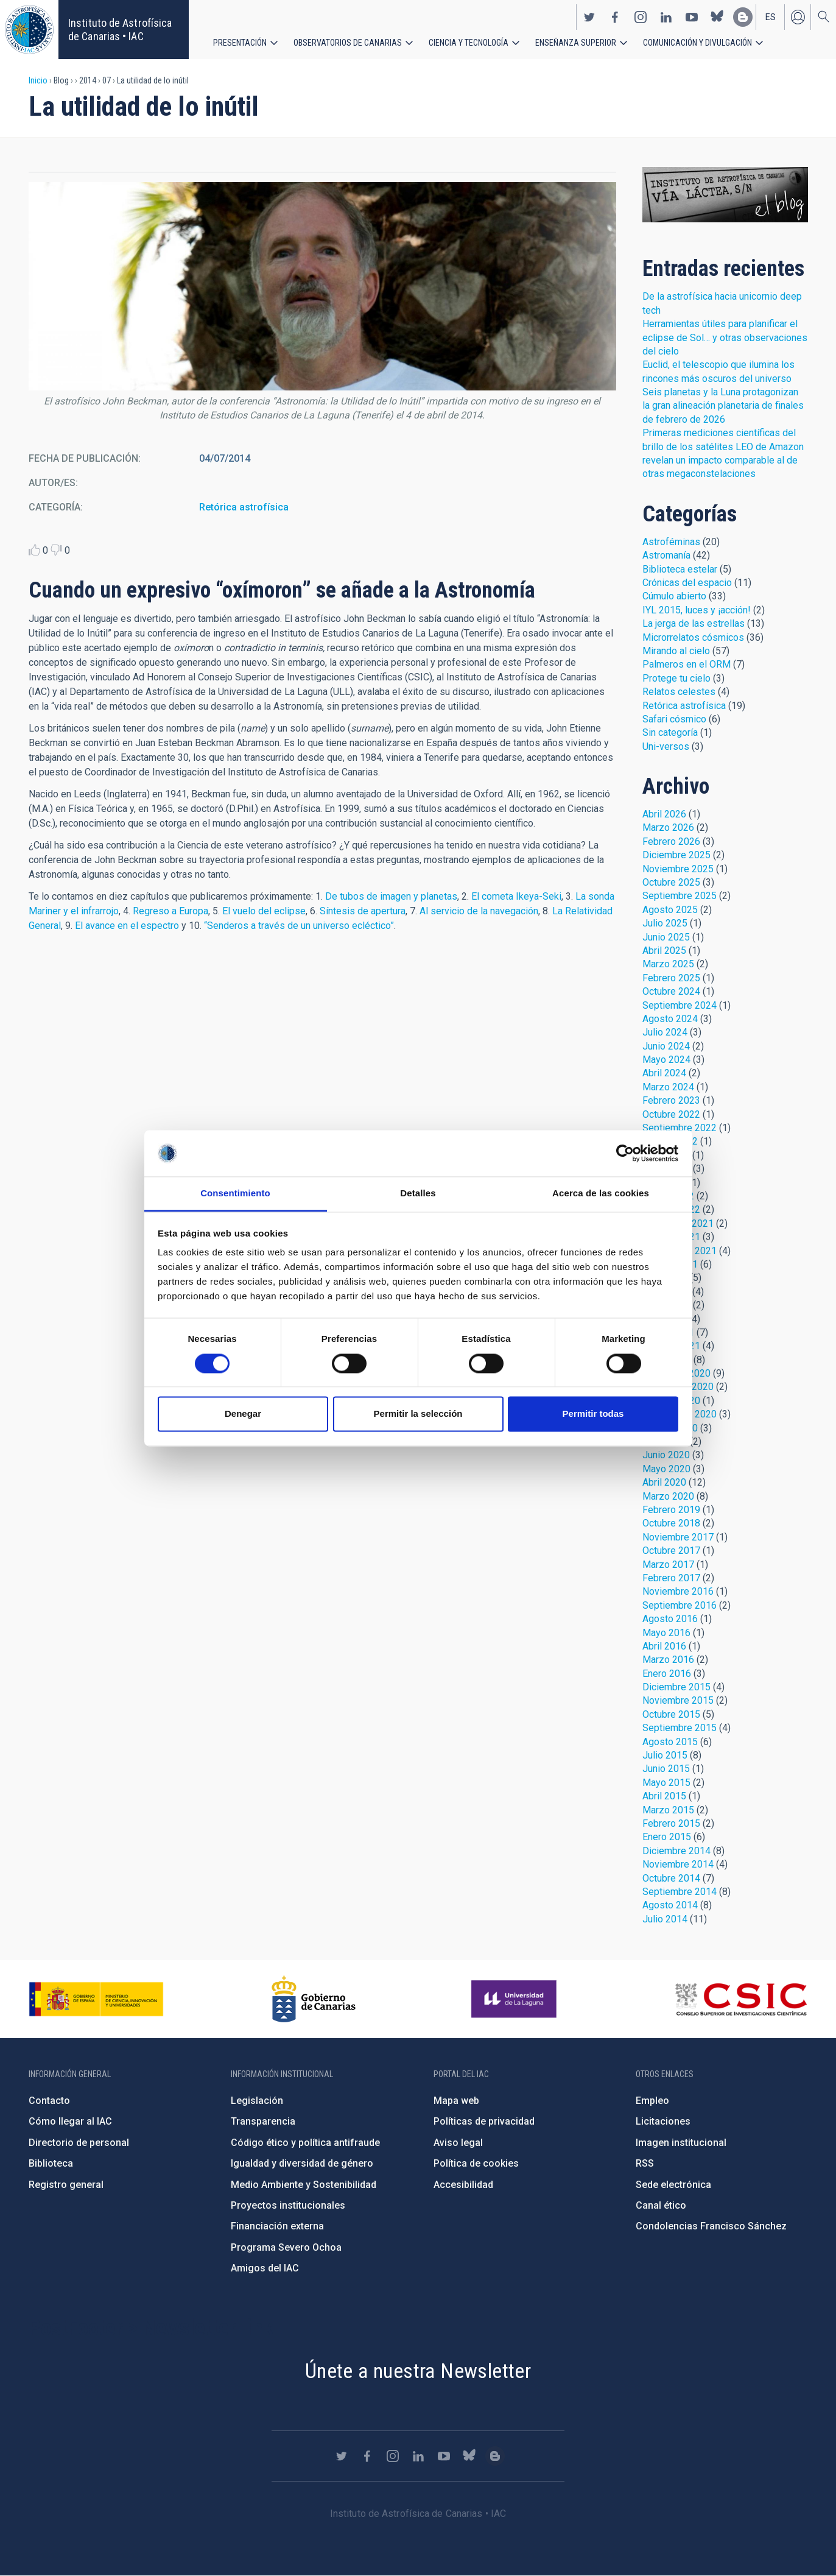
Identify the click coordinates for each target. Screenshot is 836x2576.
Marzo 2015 (668, 1810)
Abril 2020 (664, 1482)
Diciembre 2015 (676, 1687)
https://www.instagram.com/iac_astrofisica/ (640, 17)
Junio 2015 (666, 1768)
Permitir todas (593, 1414)
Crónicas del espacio (687, 582)
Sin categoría (670, 732)
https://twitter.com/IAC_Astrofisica (589, 17)
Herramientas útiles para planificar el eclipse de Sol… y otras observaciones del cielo (724, 337)
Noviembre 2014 (678, 1864)
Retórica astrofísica (244, 507)
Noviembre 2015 (678, 1700)
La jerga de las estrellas (693, 623)
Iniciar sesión (797, 17)
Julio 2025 (664, 923)
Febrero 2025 (671, 978)
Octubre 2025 (671, 882)
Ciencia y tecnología (468, 43)
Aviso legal (458, 2142)
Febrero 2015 (671, 1823)
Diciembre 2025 (676, 855)
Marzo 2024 (668, 1087)
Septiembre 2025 (679, 896)
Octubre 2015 (671, 1714)
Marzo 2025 (668, 964)
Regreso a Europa (170, 911)
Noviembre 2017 (678, 1537)
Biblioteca (51, 2163)
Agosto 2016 (670, 1619)
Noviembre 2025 (678, 869)
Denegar (243, 1414)
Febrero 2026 (671, 841)
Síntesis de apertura (363, 911)
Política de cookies (476, 2163)
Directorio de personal (79, 2142)
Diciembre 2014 (676, 1851)
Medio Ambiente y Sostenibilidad (303, 2184)
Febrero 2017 (671, 1578)
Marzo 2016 (668, 1659)
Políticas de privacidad (484, 2121)
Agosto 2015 (670, 1742)
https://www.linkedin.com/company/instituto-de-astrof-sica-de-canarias (666, 17)
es (770, 17)
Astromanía (666, 555)
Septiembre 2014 (679, 1891)
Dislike (56, 550)
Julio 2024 (664, 1032)
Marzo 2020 (668, 1496)
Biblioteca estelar (679, 569)
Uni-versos (665, 746)
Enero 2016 (666, 1673)
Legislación (257, 2100)
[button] (322, 286)
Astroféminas (671, 542)
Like (34, 550)
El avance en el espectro (127, 925)
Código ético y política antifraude (305, 2142)
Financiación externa (277, 2226)
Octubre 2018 (671, 1523)
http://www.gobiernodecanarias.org (313, 1999)
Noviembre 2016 (678, 1591)
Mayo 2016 (666, 1633)
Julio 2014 (664, 1919)
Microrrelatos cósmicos (693, 637)
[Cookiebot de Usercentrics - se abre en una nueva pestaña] (625, 1153)
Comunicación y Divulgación (697, 43)
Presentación (240, 43)
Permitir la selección (418, 1414)
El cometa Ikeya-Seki (516, 896)
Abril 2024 (664, 1073)
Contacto (49, 2100)
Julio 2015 (664, 1755)
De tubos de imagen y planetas (391, 896)
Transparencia (263, 2121)
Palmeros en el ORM (686, 664)
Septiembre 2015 (679, 1728)
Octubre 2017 (671, 1550)
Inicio (38, 80)
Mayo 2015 (666, 1782)
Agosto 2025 (670, 910)
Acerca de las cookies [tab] (600, 1193)
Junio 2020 (666, 1455)
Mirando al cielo (676, 651)
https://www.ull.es (515, 1999)
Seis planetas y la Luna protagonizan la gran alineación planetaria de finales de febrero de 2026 (723, 405)
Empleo (652, 2100)
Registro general (66, 2184)
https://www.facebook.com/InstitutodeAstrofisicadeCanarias (615, 17)
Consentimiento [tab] (235, 1193)
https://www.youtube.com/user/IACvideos (691, 17)
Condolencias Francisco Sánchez (711, 2226)
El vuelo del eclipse (264, 911)
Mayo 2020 (666, 1469)
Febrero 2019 (671, 1510)
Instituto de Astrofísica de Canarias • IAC (120, 29)
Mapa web (456, 2100)
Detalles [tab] (417, 1193)
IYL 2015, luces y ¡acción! (696, 610)
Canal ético (661, 2205)
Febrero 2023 (671, 1100)
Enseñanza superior (575, 43)
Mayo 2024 (666, 1059)
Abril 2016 (664, 1646)
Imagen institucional (681, 2142)
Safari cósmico (674, 719)
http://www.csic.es (740, 1999)
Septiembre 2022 (679, 1128)
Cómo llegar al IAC (70, 2121)
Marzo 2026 (668, 827)
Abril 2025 (664, 950)
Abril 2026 (664, 814)
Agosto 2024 (670, 1019)
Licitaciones (663, 2121)
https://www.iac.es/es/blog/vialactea (743, 17)
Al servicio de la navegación (479, 911)
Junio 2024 (666, 1046)
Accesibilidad (463, 2184)
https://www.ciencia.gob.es (96, 1999)
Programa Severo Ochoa (286, 2247)
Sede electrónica (673, 2184)
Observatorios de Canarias (347, 43)
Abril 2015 (664, 1796)
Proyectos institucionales (288, 2205)
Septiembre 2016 (679, 1605)
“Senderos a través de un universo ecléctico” (299, 925)
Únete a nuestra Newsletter (418, 2371)
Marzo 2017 (668, 1564)
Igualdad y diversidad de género (302, 2163)
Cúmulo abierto (674, 596)
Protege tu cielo (676, 678)
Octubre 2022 (671, 1114)
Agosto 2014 (670, 1905)
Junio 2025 (666, 937)
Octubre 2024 (671, 991)
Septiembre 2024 (679, 1005)
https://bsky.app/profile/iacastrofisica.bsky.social (717, 17)
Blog (724, 194)
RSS (645, 2163)
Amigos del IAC (265, 2268)
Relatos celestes (678, 691)
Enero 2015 (666, 1837)
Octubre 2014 (671, 1878)
